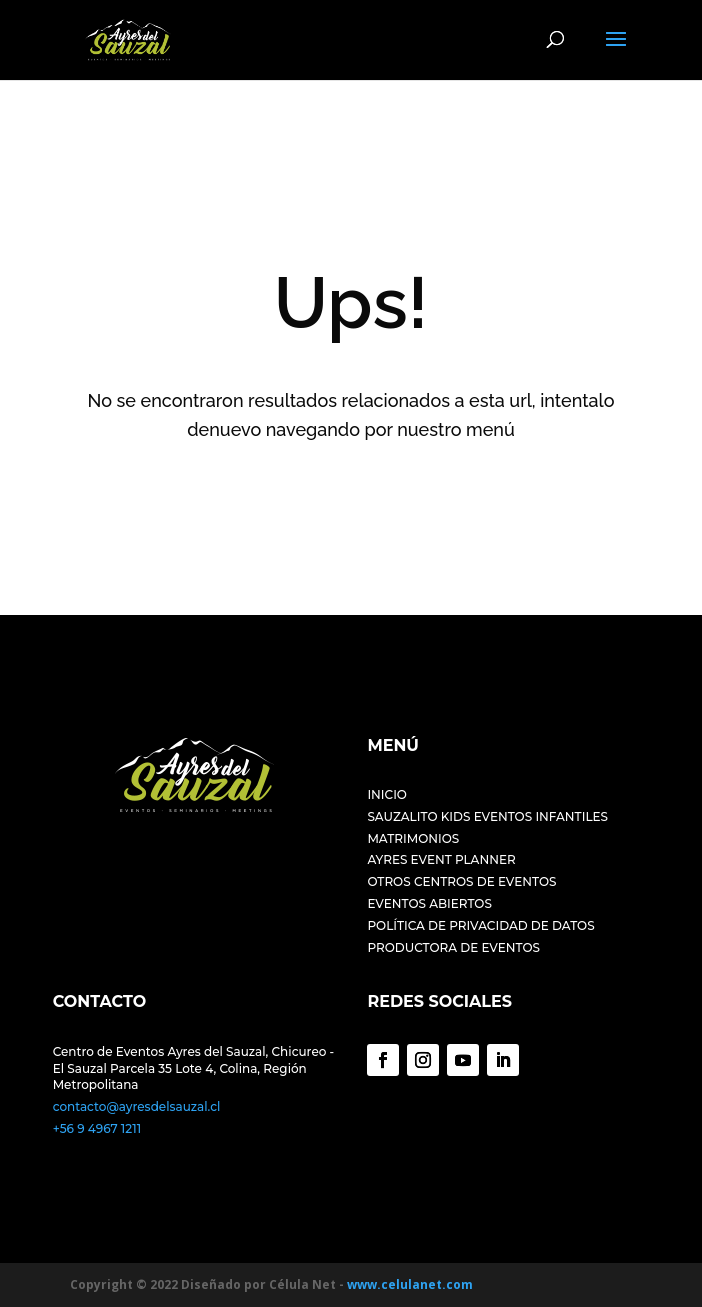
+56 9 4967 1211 (97, 1128)
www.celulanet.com (410, 1284)
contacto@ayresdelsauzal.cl (137, 1106)
